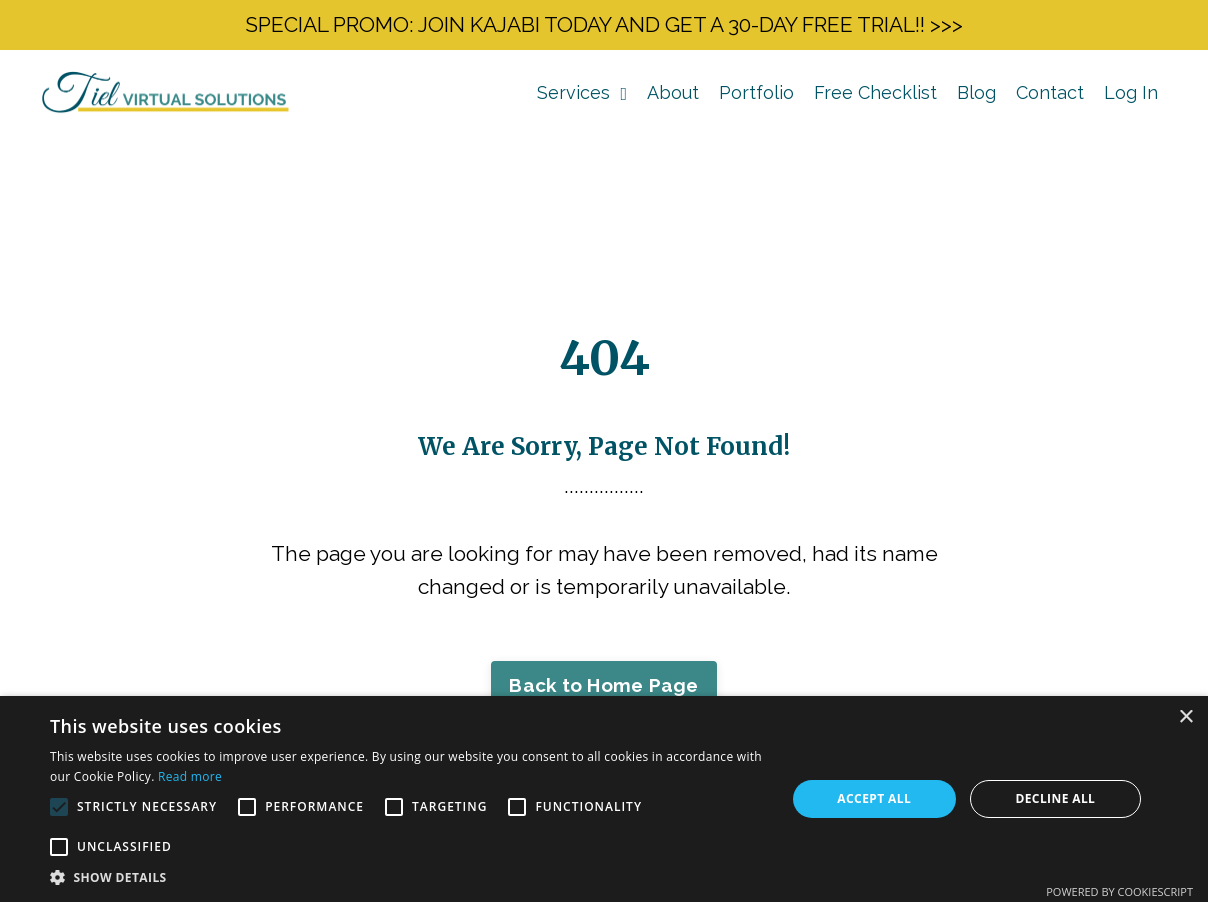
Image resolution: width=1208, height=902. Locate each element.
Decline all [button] (1055, 798)
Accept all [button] (874, 798)
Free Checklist (875, 92)
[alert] (604, 799)
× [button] (1185, 717)
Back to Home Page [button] (603, 685)
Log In (1131, 92)
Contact (1050, 92)
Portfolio (756, 92)
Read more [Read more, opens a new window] (190, 776)
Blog (976, 92)
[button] (407, 877)
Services (582, 92)
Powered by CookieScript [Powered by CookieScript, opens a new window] (1119, 891)
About (673, 92)
